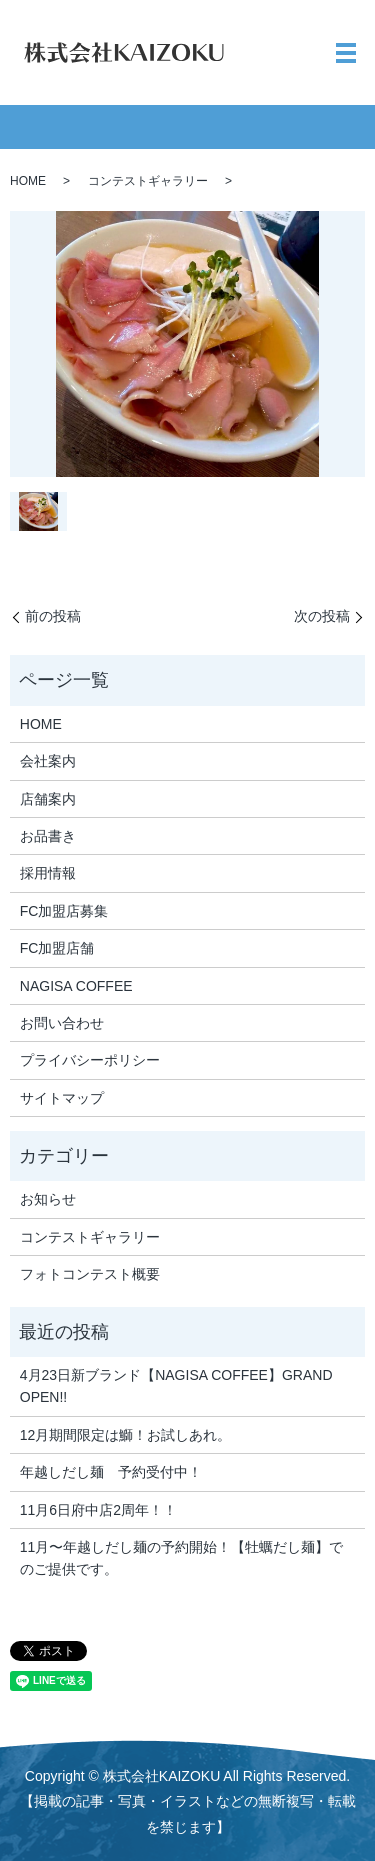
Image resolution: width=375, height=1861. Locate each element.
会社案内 (48, 761)
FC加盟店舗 (57, 948)
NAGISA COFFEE (76, 986)
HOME (28, 181)
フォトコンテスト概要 (90, 1274)
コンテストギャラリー (148, 181)
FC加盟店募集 (64, 911)
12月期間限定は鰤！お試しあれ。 (126, 1435)
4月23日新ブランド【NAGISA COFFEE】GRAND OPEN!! (176, 1386)
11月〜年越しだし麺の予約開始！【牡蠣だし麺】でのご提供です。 (182, 1558)
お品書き (48, 836)
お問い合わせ (62, 1023)
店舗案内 (48, 799)
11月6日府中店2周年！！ (98, 1510)
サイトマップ (62, 1098)
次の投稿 (322, 616)
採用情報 (48, 873)
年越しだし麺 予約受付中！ (111, 1472)
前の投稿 (53, 616)
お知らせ (48, 1199)
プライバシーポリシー (90, 1060)
